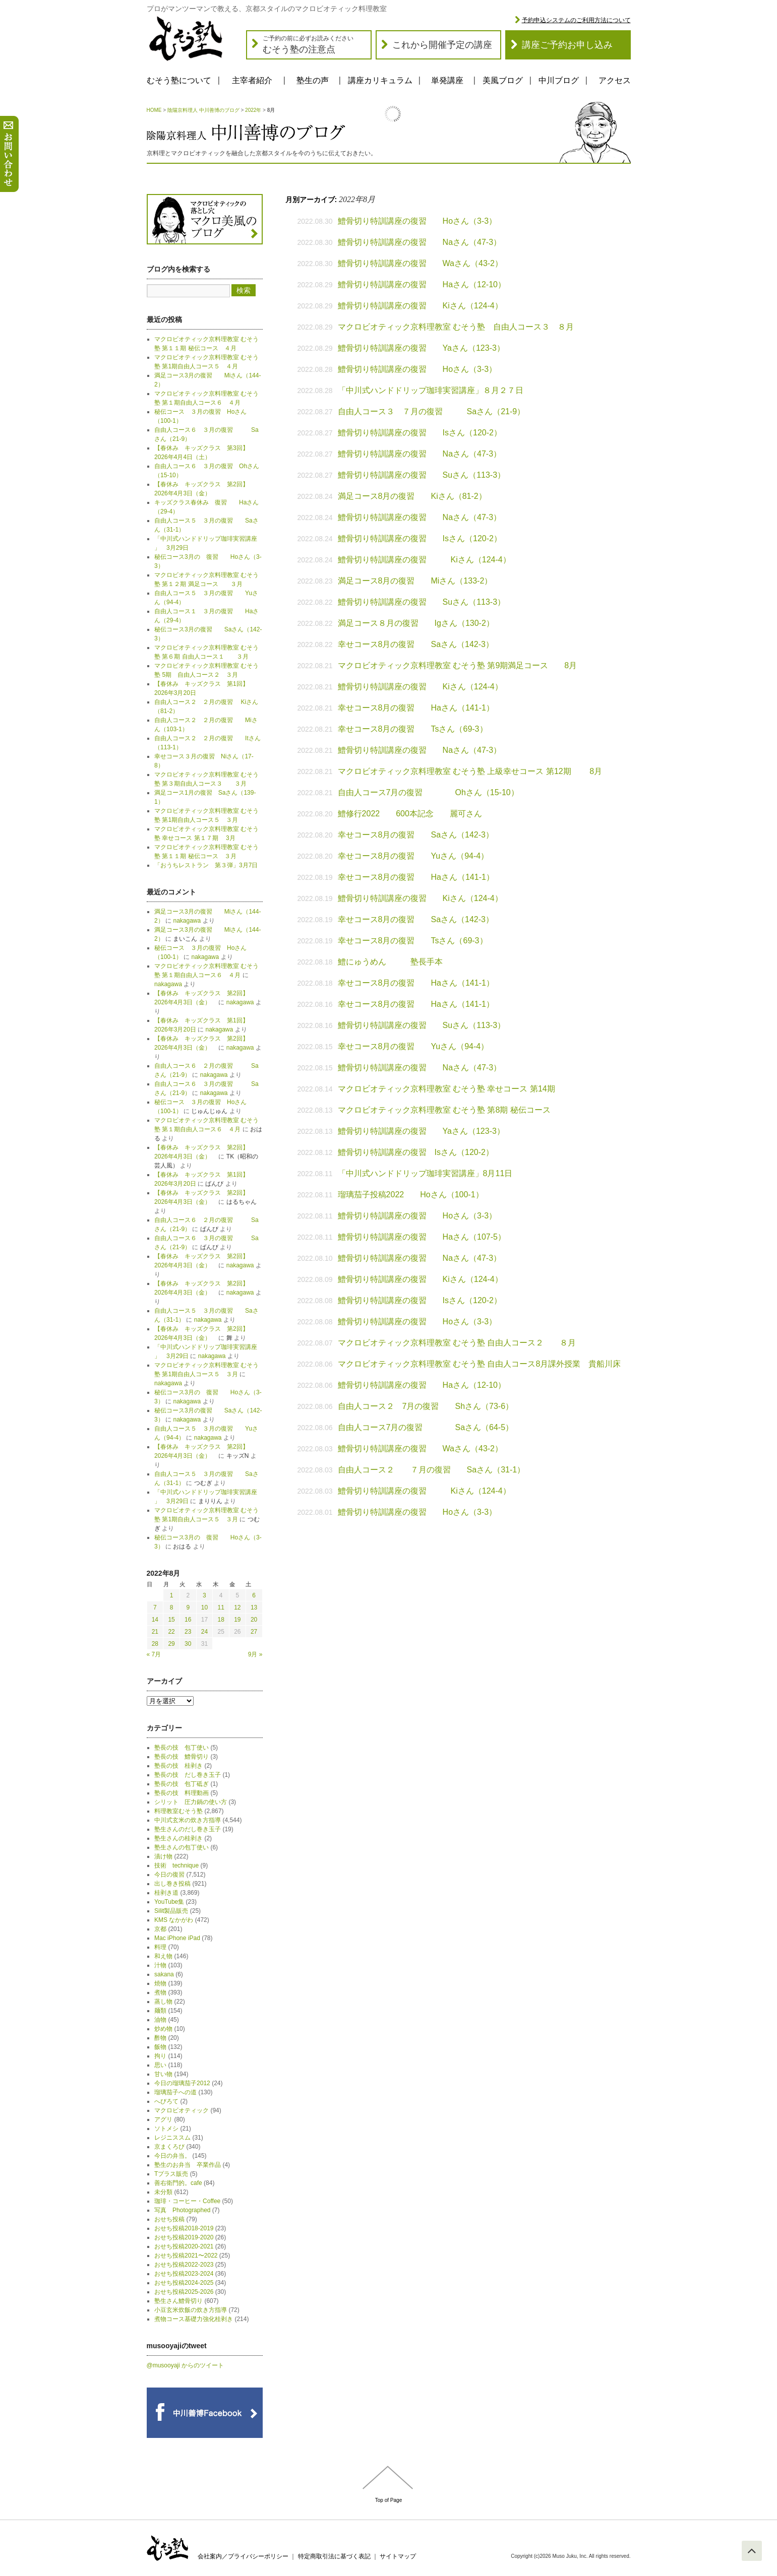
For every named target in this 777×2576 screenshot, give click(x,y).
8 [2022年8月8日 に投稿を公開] (171, 1607)
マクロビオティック (181, 2110)
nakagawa (187, 920)
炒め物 (163, 2028)
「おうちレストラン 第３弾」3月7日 (206, 865)
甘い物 (163, 2074)
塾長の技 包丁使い (181, 1747)
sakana (164, 1974)
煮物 (160, 1992)
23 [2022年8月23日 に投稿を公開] (188, 1631)
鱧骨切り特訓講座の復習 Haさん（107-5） (422, 1237)
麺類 (160, 2010)
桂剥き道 (166, 1892)
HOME (154, 110)
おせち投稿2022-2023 (183, 2264)
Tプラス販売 (171, 2173)
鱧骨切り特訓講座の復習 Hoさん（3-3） (417, 221)
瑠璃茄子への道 (175, 2092)
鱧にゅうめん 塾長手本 (390, 961)
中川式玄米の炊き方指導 (187, 1820)
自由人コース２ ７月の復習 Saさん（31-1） (431, 1469)
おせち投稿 (169, 2219)
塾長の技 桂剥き (178, 1765)
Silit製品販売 (171, 1910)
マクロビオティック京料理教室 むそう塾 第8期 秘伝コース (444, 1110)
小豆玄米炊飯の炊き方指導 (190, 2309)
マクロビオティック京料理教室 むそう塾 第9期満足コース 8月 (457, 665)
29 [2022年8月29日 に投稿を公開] (171, 1643)
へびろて (166, 2101)
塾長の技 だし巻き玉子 (187, 1774)
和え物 (163, 1956)
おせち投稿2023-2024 (183, 2273)
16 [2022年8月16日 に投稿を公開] (188, 1619)
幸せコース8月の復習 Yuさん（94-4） (413, 856)
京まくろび (169, 2146)
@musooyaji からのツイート (185, 2365)
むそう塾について (179, 80)
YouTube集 (169, 1901)
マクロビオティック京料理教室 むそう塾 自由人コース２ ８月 (457, 1342)
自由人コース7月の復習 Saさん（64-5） (426, 1427)
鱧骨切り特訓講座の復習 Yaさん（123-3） (421, 348)
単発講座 (447, 80)
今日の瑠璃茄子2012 (182, 2083)
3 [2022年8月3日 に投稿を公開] (204, 1595)
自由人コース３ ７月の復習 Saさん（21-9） (435, 411)
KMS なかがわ (173, 1919)
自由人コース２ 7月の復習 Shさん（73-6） (426, 1406)
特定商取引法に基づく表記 (334, 2556)
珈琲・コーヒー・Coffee (187, 2201)
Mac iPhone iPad (177, 1938)
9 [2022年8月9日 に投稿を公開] (188, 1607)
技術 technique (176, 1865)
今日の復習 (169, 1874)
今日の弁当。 (172, 2155)
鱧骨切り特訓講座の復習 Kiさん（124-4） (420, 305)
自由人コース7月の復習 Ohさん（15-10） (428, 792)
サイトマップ (398, 2556)
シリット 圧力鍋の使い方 (190, 1802)
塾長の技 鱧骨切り (181, 1756)
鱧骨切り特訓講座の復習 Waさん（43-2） (420, 263)
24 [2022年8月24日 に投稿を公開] (204, 1631)
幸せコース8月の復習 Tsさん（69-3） (413, 729)
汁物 (160, 1965)
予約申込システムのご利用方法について (576, 20)
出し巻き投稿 (172, 1883)
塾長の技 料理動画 (181, 1792)
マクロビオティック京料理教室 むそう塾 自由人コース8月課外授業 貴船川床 (479, 1364)
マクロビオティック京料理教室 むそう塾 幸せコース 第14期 (446, 1088)
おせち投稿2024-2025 (183, 2282)
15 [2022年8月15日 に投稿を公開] (171, 1619)
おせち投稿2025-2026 (183, 2291)
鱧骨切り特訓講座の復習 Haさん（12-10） (422, 284)
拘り (160, 2055)
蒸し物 (163, 2001)
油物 (160, 2019)
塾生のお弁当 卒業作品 (187, 2164)
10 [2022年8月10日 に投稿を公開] (204, 1607)
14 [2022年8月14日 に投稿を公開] (155, 1619)
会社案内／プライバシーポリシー (243, 2556)
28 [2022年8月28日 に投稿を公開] (155, 1643)
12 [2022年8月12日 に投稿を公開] (237, 1607)
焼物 (160, 1983)
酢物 (160, 2037)
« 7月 (154, 1654)
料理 (160, 1947)
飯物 (160, 2046)
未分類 (163, 2192)
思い (160, 2065)
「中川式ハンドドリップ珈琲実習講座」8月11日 (425, 1173)
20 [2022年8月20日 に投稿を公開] (254, 1619)
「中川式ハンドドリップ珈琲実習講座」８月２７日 (430, 390)
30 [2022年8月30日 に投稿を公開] (188, 1643)
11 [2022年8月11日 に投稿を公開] (220, 1607)
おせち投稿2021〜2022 (185, 2255)
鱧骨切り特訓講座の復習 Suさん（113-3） (422, 475)
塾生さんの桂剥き (178, 1838)
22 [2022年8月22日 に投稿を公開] (171, 1631)
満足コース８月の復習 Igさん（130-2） (416, 623)
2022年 (253, 110)
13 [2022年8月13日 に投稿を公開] (254, 1607)
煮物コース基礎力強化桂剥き (193, 2319)
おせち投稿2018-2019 (183, 2228)
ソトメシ (166, 2128)
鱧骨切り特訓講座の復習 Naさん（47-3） (419, 242)
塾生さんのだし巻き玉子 (187, 1829)
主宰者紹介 (252, 80)
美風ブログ (503, 80)
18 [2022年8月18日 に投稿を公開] (220, 1619)
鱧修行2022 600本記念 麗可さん (410, 813)
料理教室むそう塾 (178, 1811)
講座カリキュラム (380, 80)
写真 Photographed (182, 2210)
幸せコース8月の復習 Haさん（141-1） (416, 707)
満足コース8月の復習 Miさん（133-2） (415, 580)
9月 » (255, 1654)
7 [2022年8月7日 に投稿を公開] (155, 1607)
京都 (160, 1929)
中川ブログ (559, 80)
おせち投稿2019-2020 (183, 2237)
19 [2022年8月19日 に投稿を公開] (237, 1619)
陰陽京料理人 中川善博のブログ (203, 110)
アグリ (163, 2119)
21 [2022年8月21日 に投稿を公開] (155, 1631)
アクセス (615, 80)
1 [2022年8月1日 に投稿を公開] (171, 1595)
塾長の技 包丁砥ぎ (181, 1783)
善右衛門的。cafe (178, 2182)
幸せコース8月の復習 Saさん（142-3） (416, 644)
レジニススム (172, 2137)
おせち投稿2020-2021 (183, 2246)
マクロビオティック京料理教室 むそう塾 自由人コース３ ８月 (456, 327)
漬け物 (163, 1856)
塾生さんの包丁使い (181, 1847)
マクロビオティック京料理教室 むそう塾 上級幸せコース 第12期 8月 (470, 771)
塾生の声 (312, 80)
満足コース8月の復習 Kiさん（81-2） (412, 496)
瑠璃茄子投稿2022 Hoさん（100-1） (411, 1194)
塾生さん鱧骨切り (178, 2300)
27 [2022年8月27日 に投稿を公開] (254, 1631)
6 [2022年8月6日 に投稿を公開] (254, 1595)
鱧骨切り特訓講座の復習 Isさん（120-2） (420, 432)
